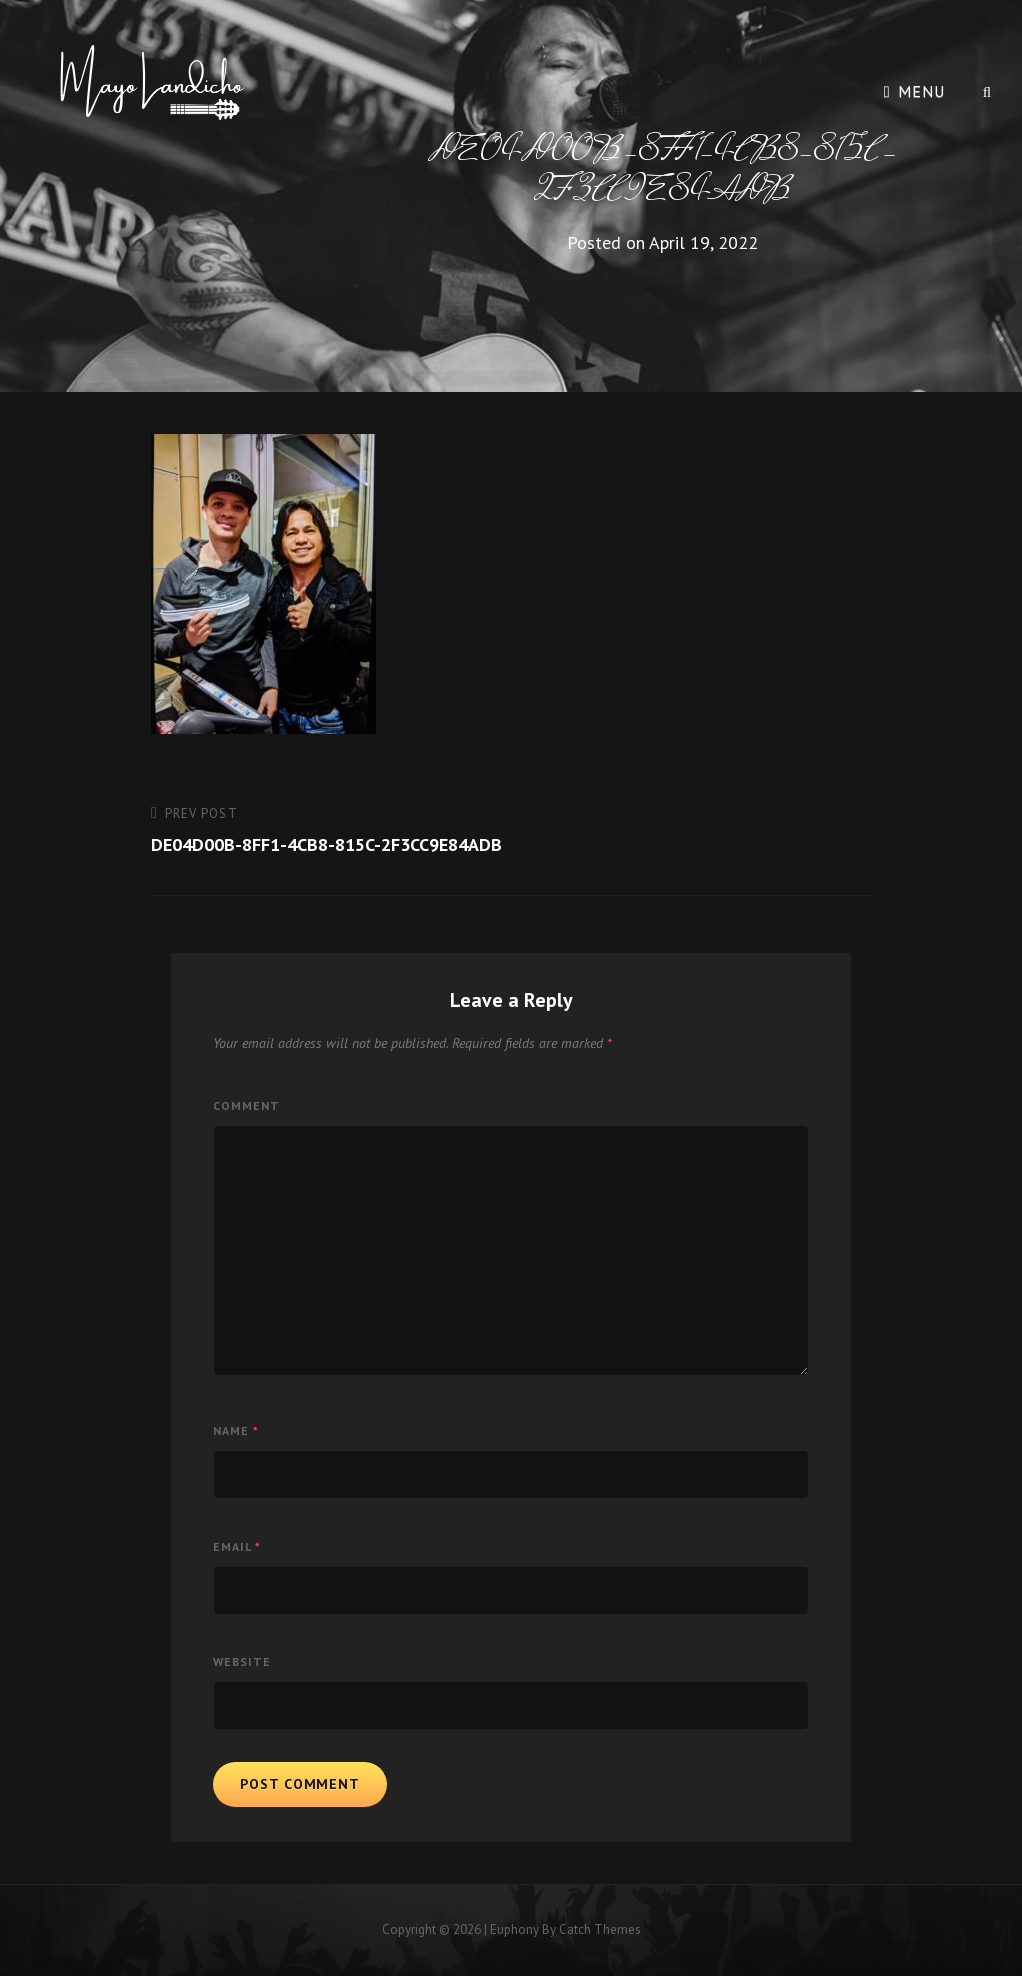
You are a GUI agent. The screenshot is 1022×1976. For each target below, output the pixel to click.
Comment (246, 1105)
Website (242, 1661)
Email (237, 1546)
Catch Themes (600, 1929)
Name (236, 1430)
